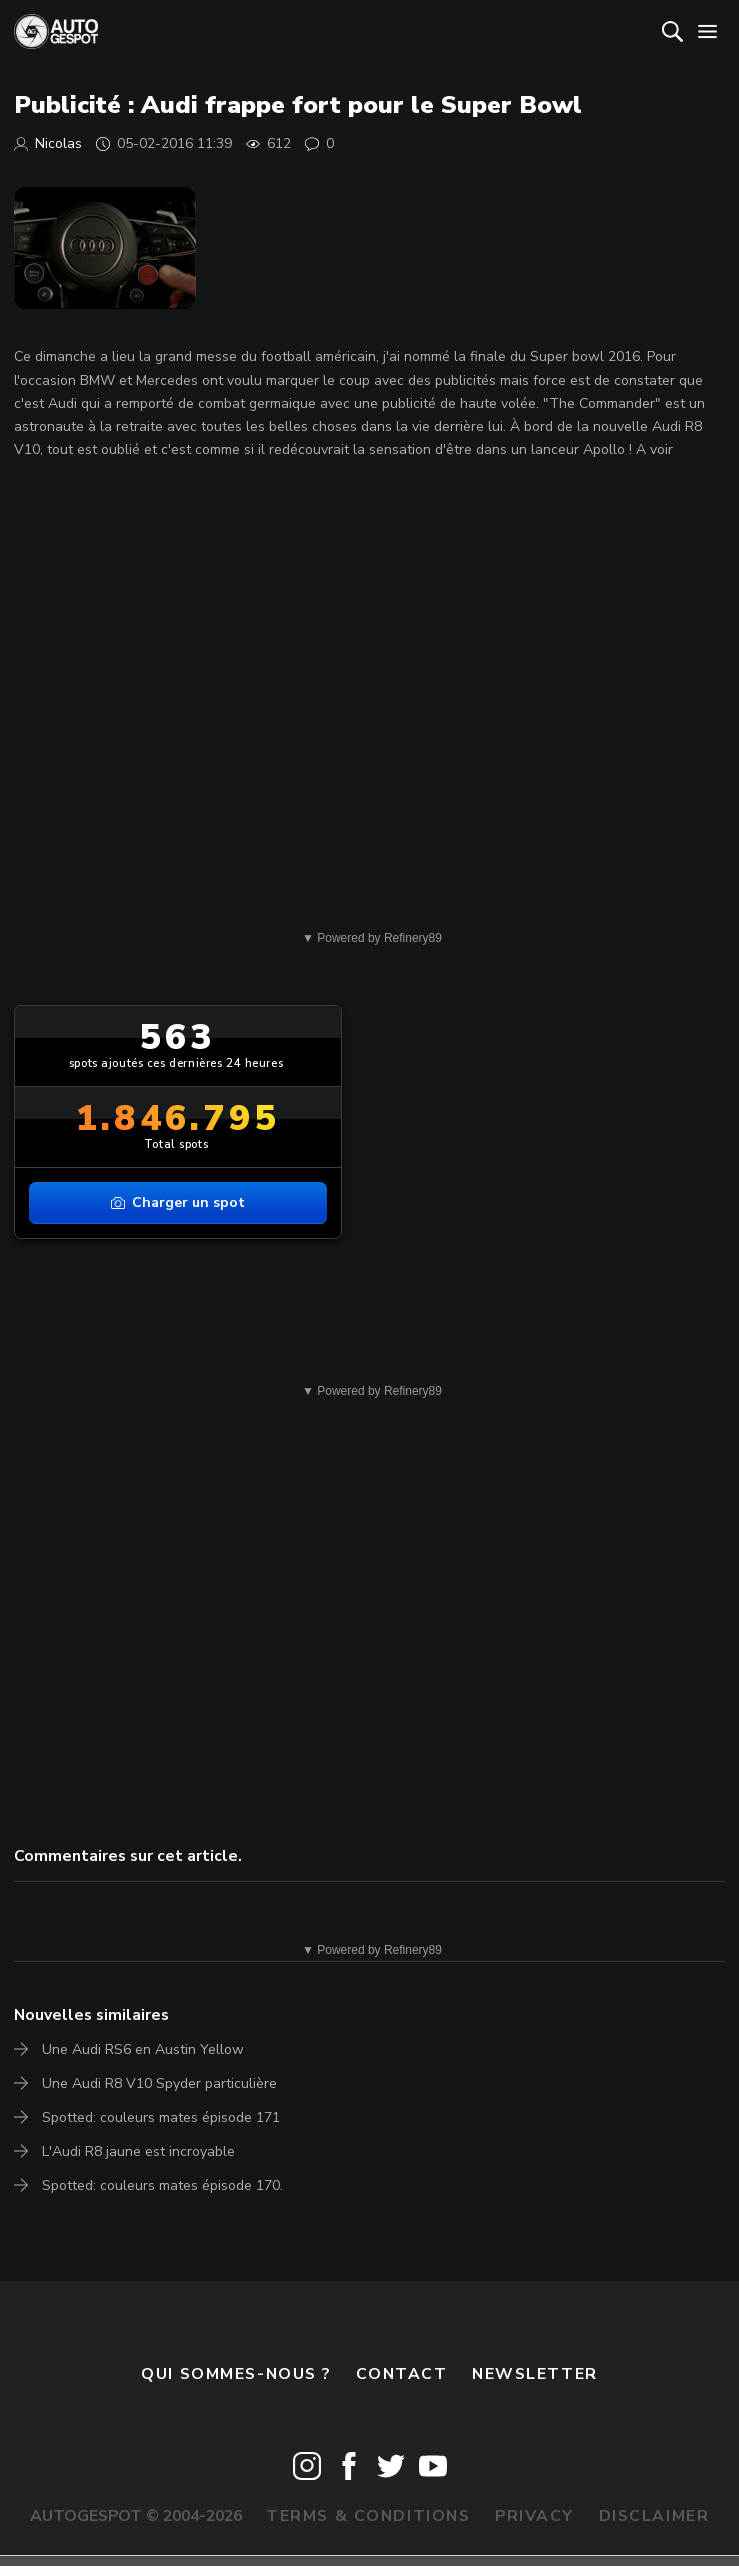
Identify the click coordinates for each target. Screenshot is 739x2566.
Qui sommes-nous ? (236, 2374)
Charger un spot (178, 1202)
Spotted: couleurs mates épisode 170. (162, 2185)
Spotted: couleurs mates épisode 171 (161, 2117)
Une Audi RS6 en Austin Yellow (143, 2049)
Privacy (534, 2516)
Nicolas (58, 143)
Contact (402, 2374)
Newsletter (535, 2374)
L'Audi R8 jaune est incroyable (138, 2151)
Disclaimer (654, 2516)
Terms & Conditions (368, 2516)
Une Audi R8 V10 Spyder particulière (159, 2083)
